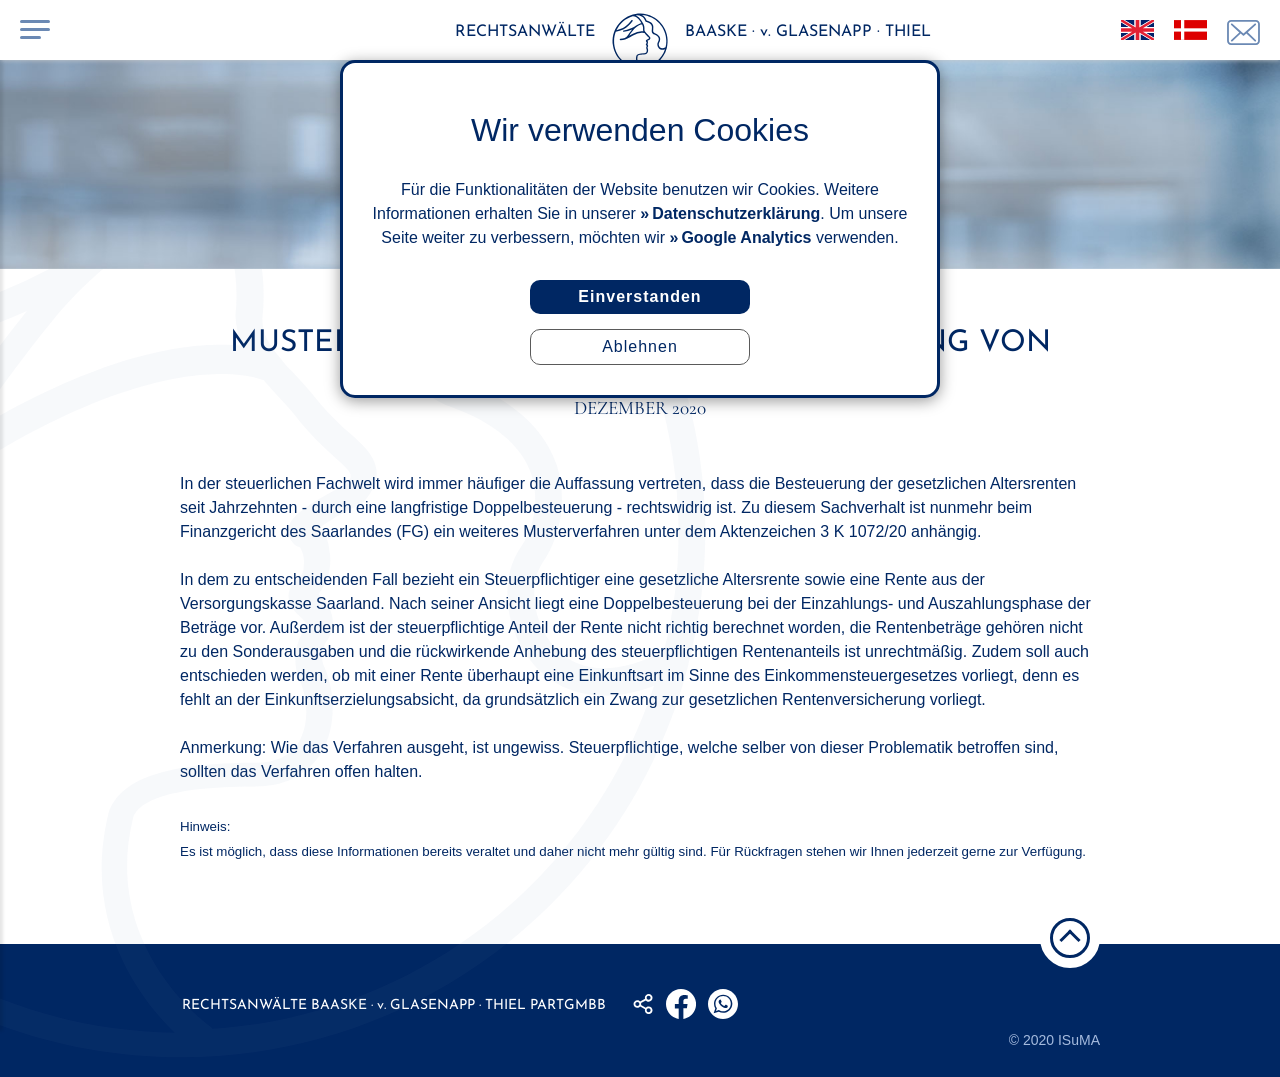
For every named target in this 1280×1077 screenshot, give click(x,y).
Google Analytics (746, 237)
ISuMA (1079, 1040)
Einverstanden (639, 296)
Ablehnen (640, 346)
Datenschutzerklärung (736, 213)
